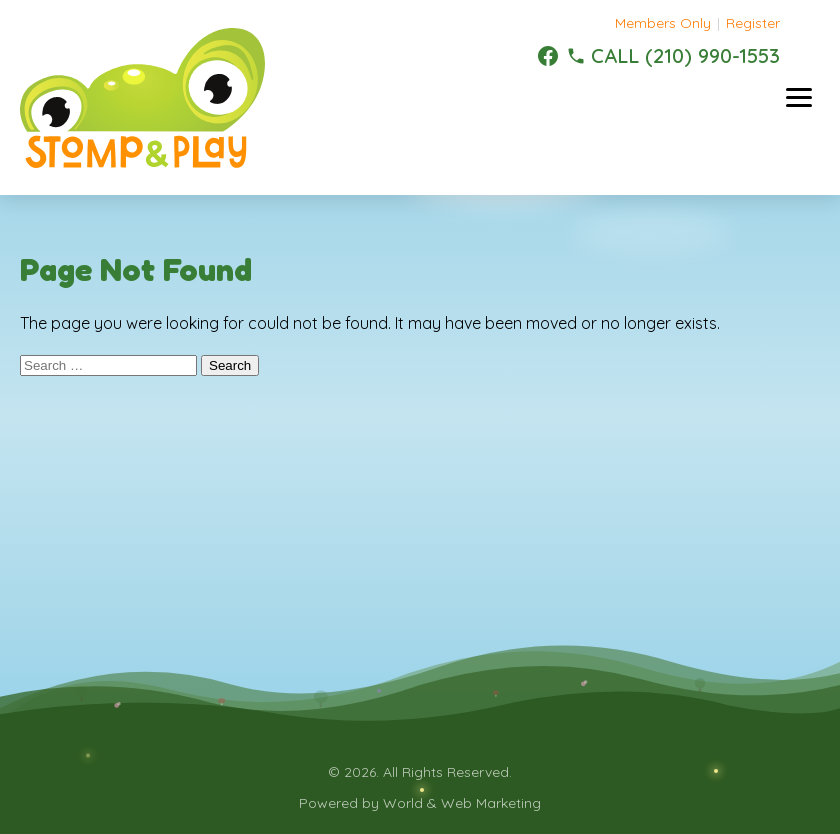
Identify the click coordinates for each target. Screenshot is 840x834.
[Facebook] (548, 56)
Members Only (663, 23)
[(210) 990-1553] (673, 56)
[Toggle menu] (799, 97)
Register (753, 23)
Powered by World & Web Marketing (420, 803)
